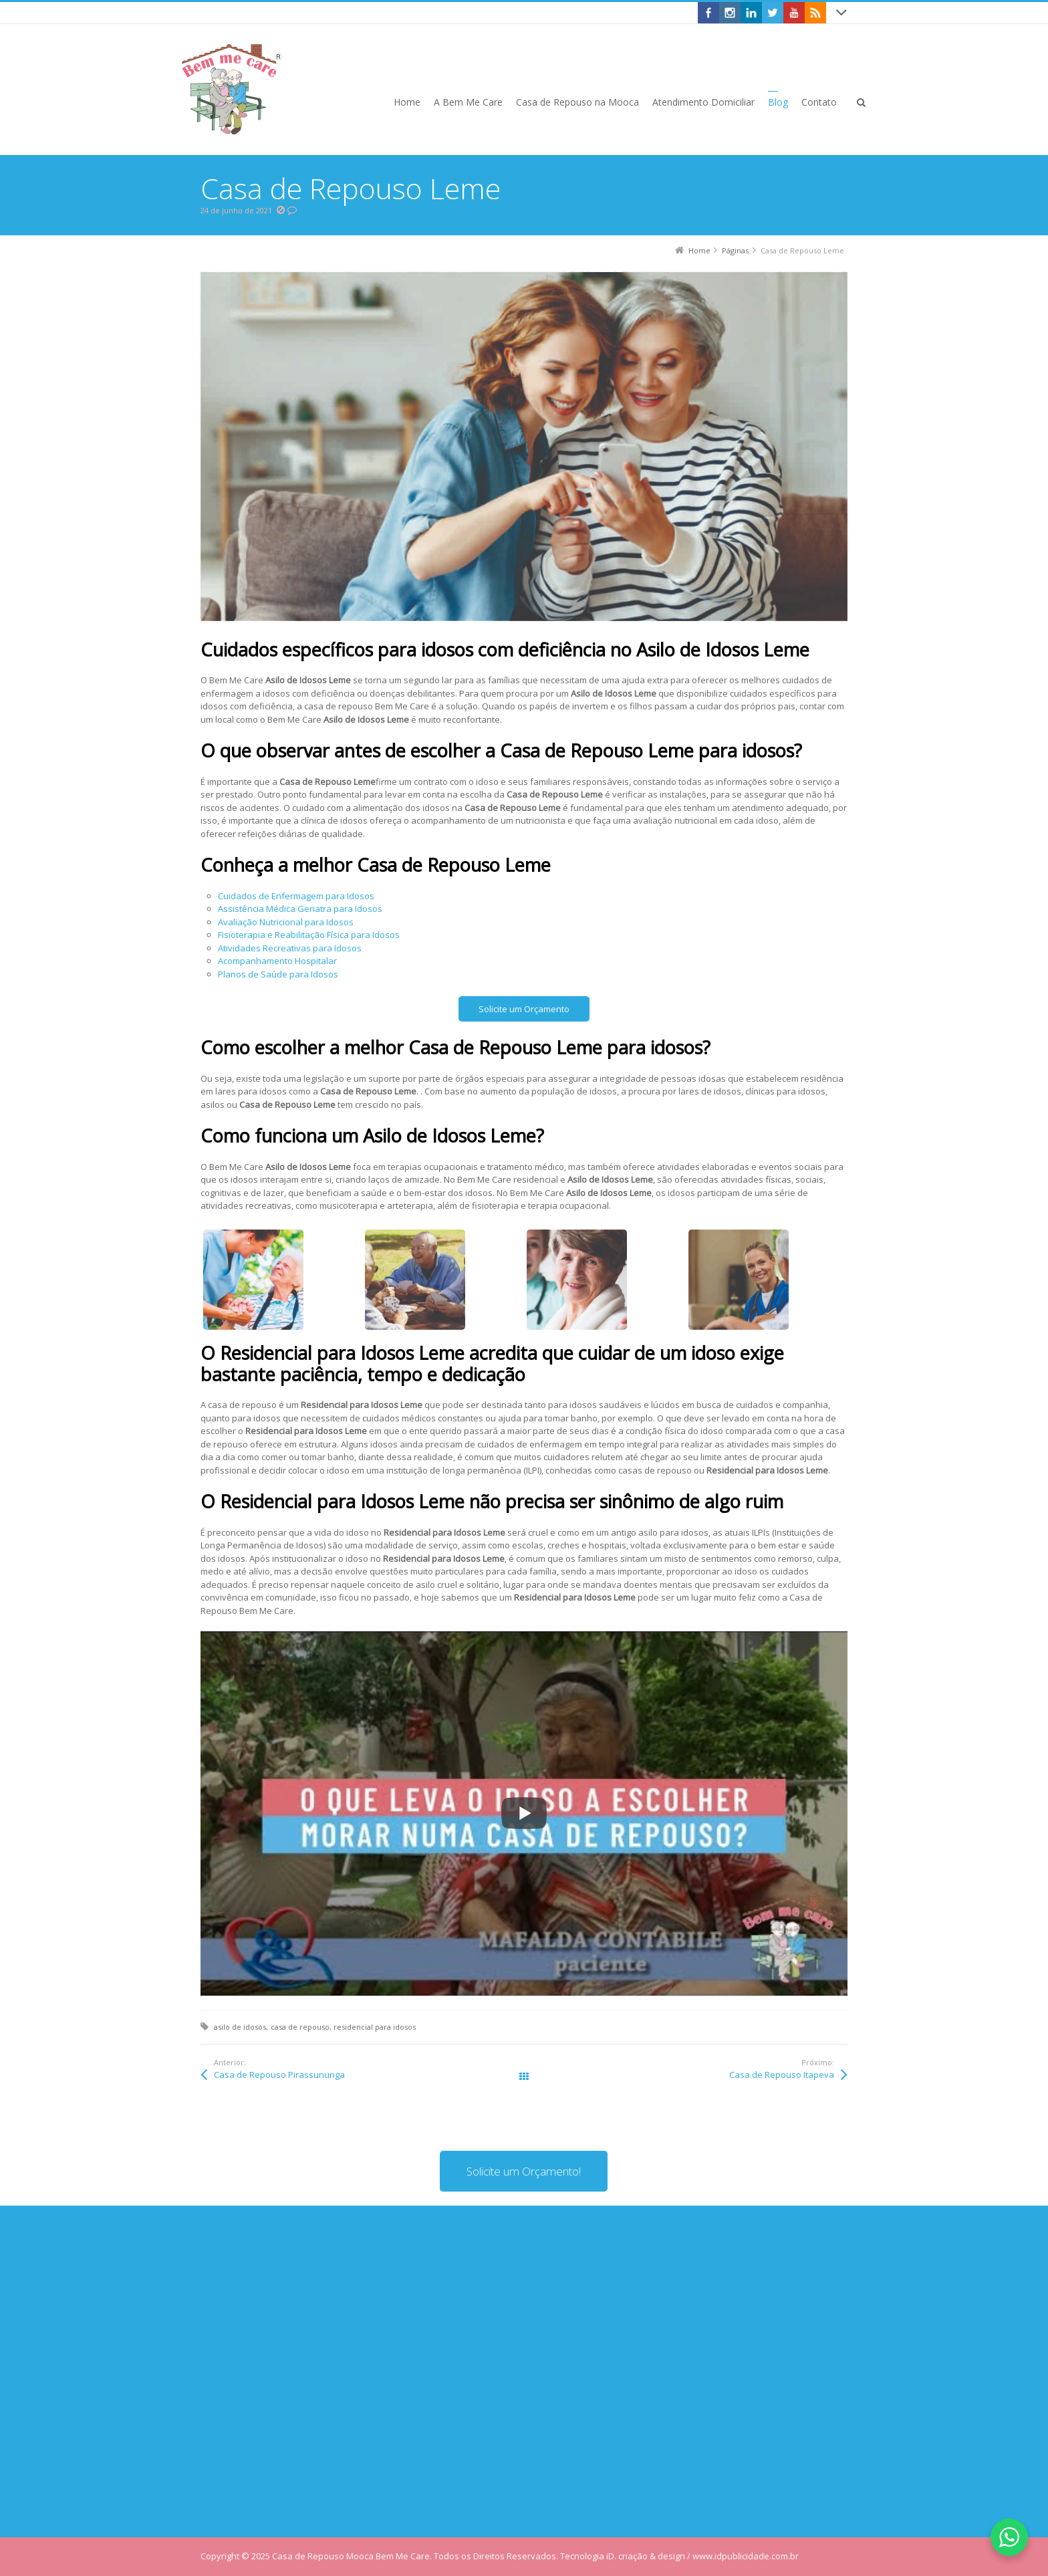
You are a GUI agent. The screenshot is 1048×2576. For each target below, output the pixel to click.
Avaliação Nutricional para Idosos (286, 922)
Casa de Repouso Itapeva (781, 2075)
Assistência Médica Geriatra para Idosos (300, 909)
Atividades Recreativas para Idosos (290, 948)
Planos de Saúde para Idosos (278, 974)
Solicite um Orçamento (524, 1009)
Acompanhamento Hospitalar (277, 961)
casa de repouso (300, 2027)
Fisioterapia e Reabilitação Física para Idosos (309, 935)
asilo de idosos (240, 2027)
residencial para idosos (375, 2027)
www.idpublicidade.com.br (745, 2556)
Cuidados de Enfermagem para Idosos (296, 896)
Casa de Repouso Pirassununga (279, 2075)
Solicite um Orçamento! (524, 2171)
